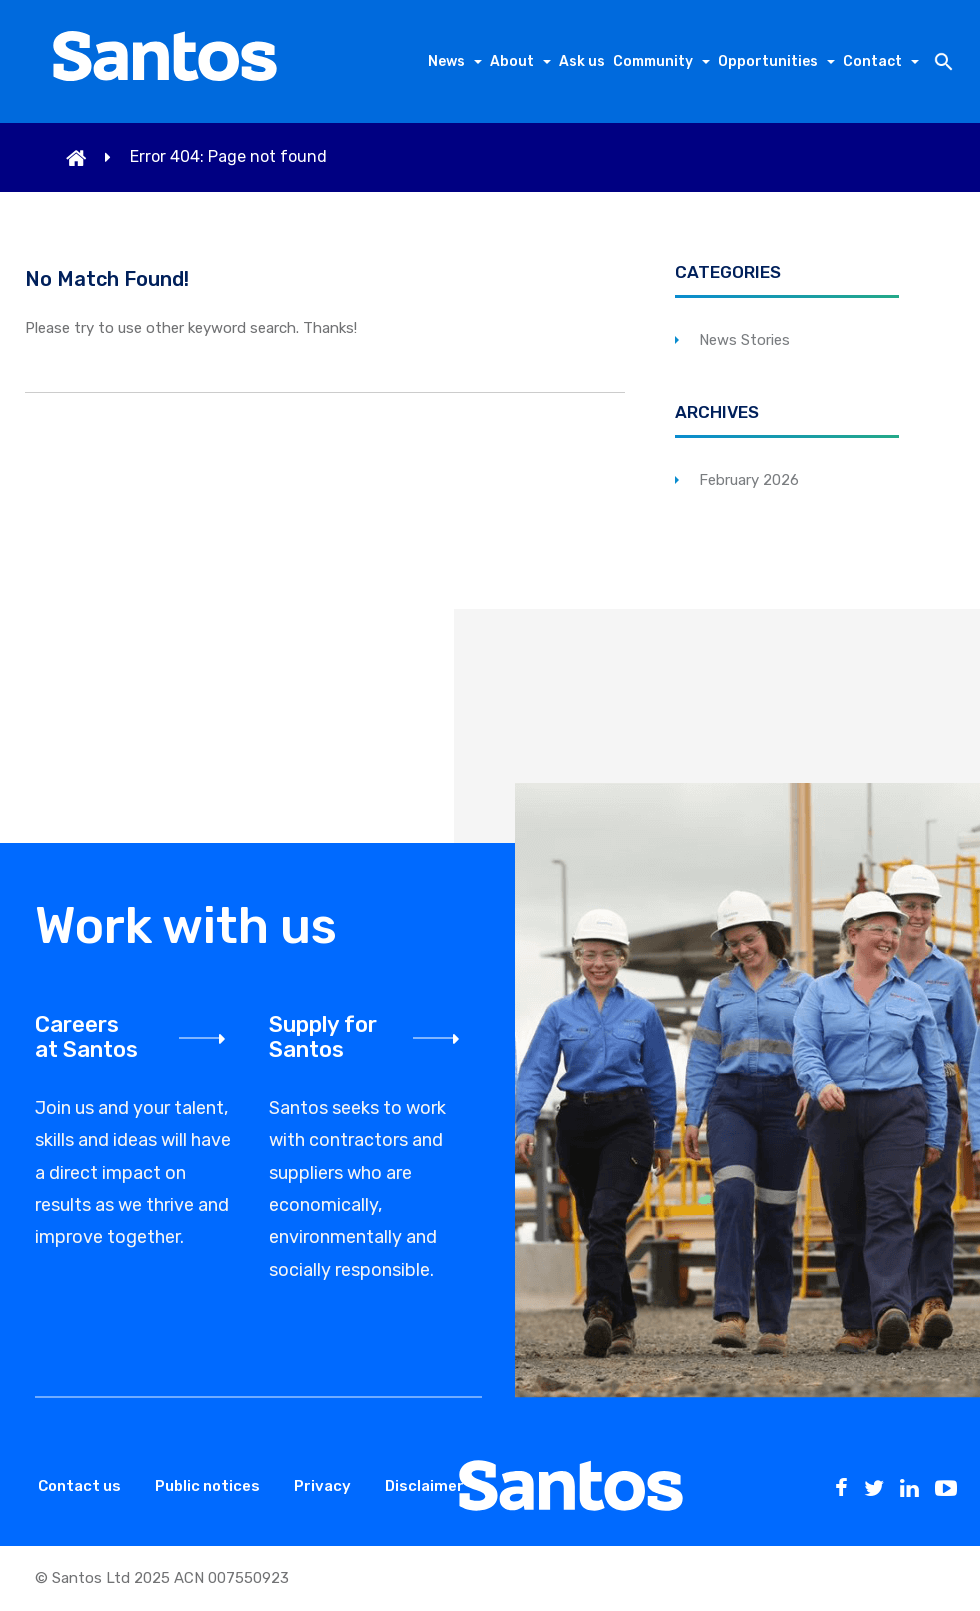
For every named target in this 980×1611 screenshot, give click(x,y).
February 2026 (749, 480)
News (446, 61)
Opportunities (768, 61)
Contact (872, 61)
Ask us (582, 61)
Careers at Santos (86, 1037)
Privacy (322, 1486)
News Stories (744, 340)
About (512, 61)
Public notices (207, 1486)
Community (653, 61)
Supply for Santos (323, 1037)
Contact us (79, 1486)
